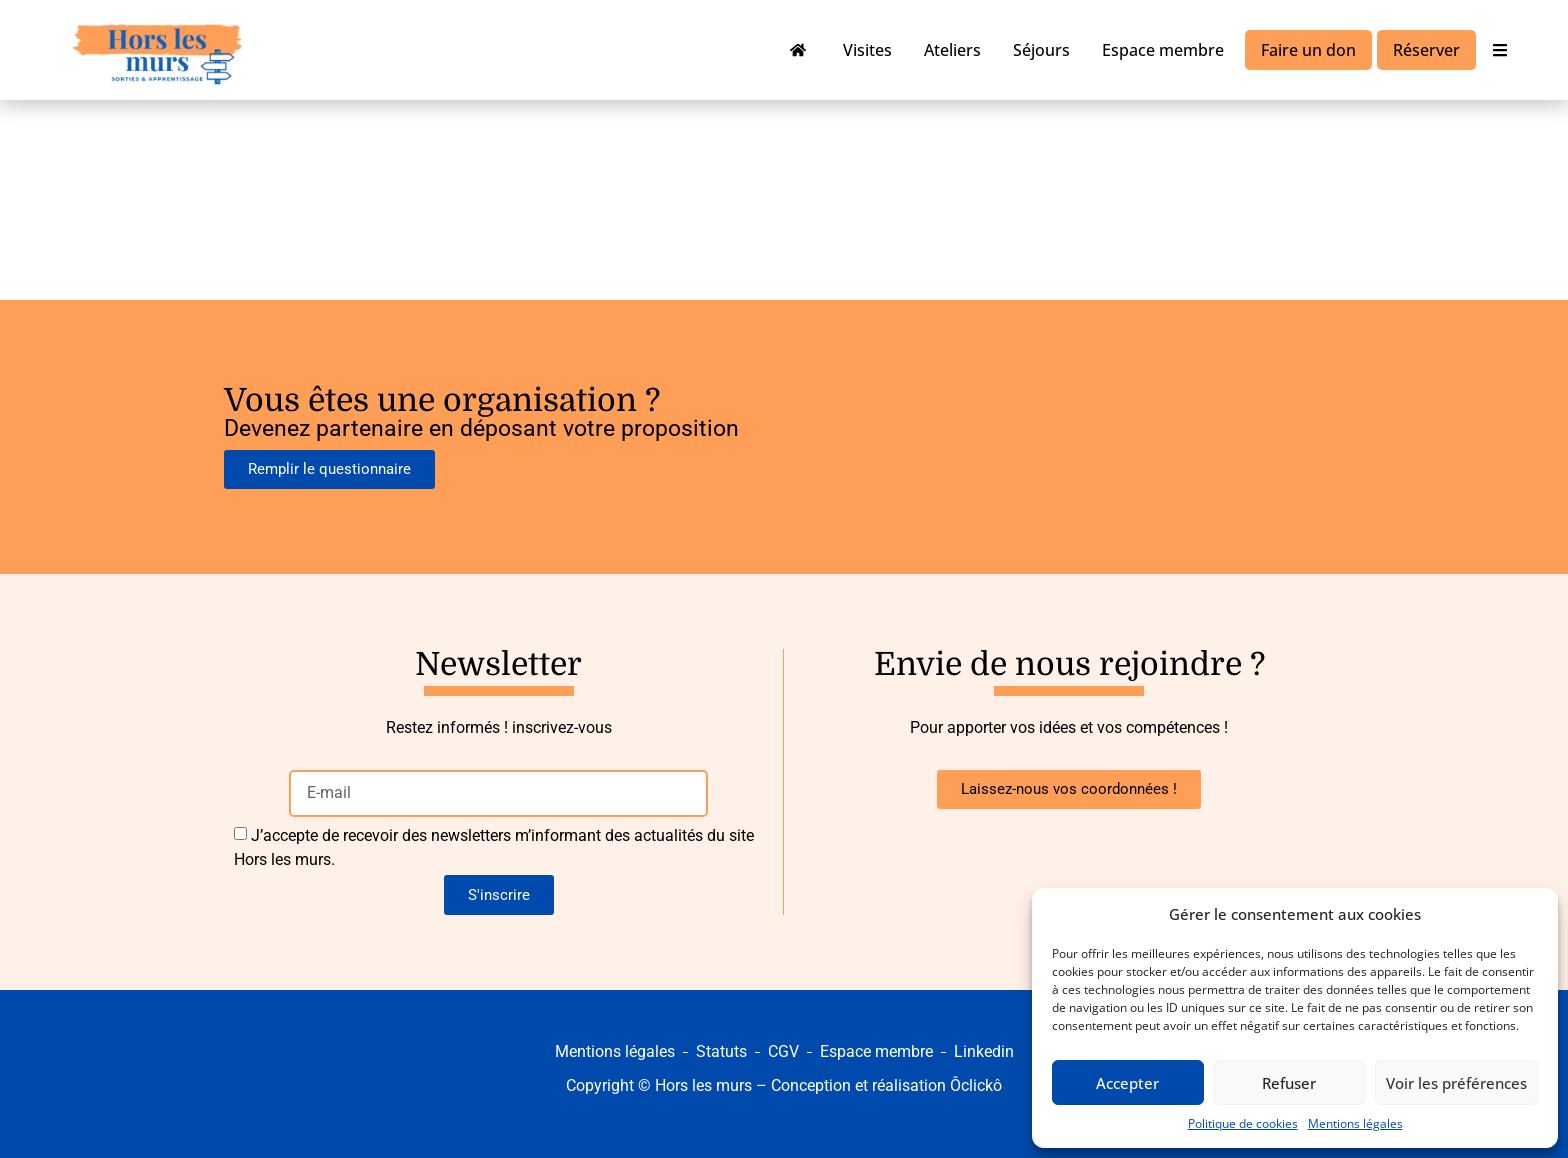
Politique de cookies (1243, 1123)
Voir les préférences (1456, 1083)
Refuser (1289, 1083)
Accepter (1127, 1083)
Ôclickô (976, 1085)
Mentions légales (1355, 1123)
